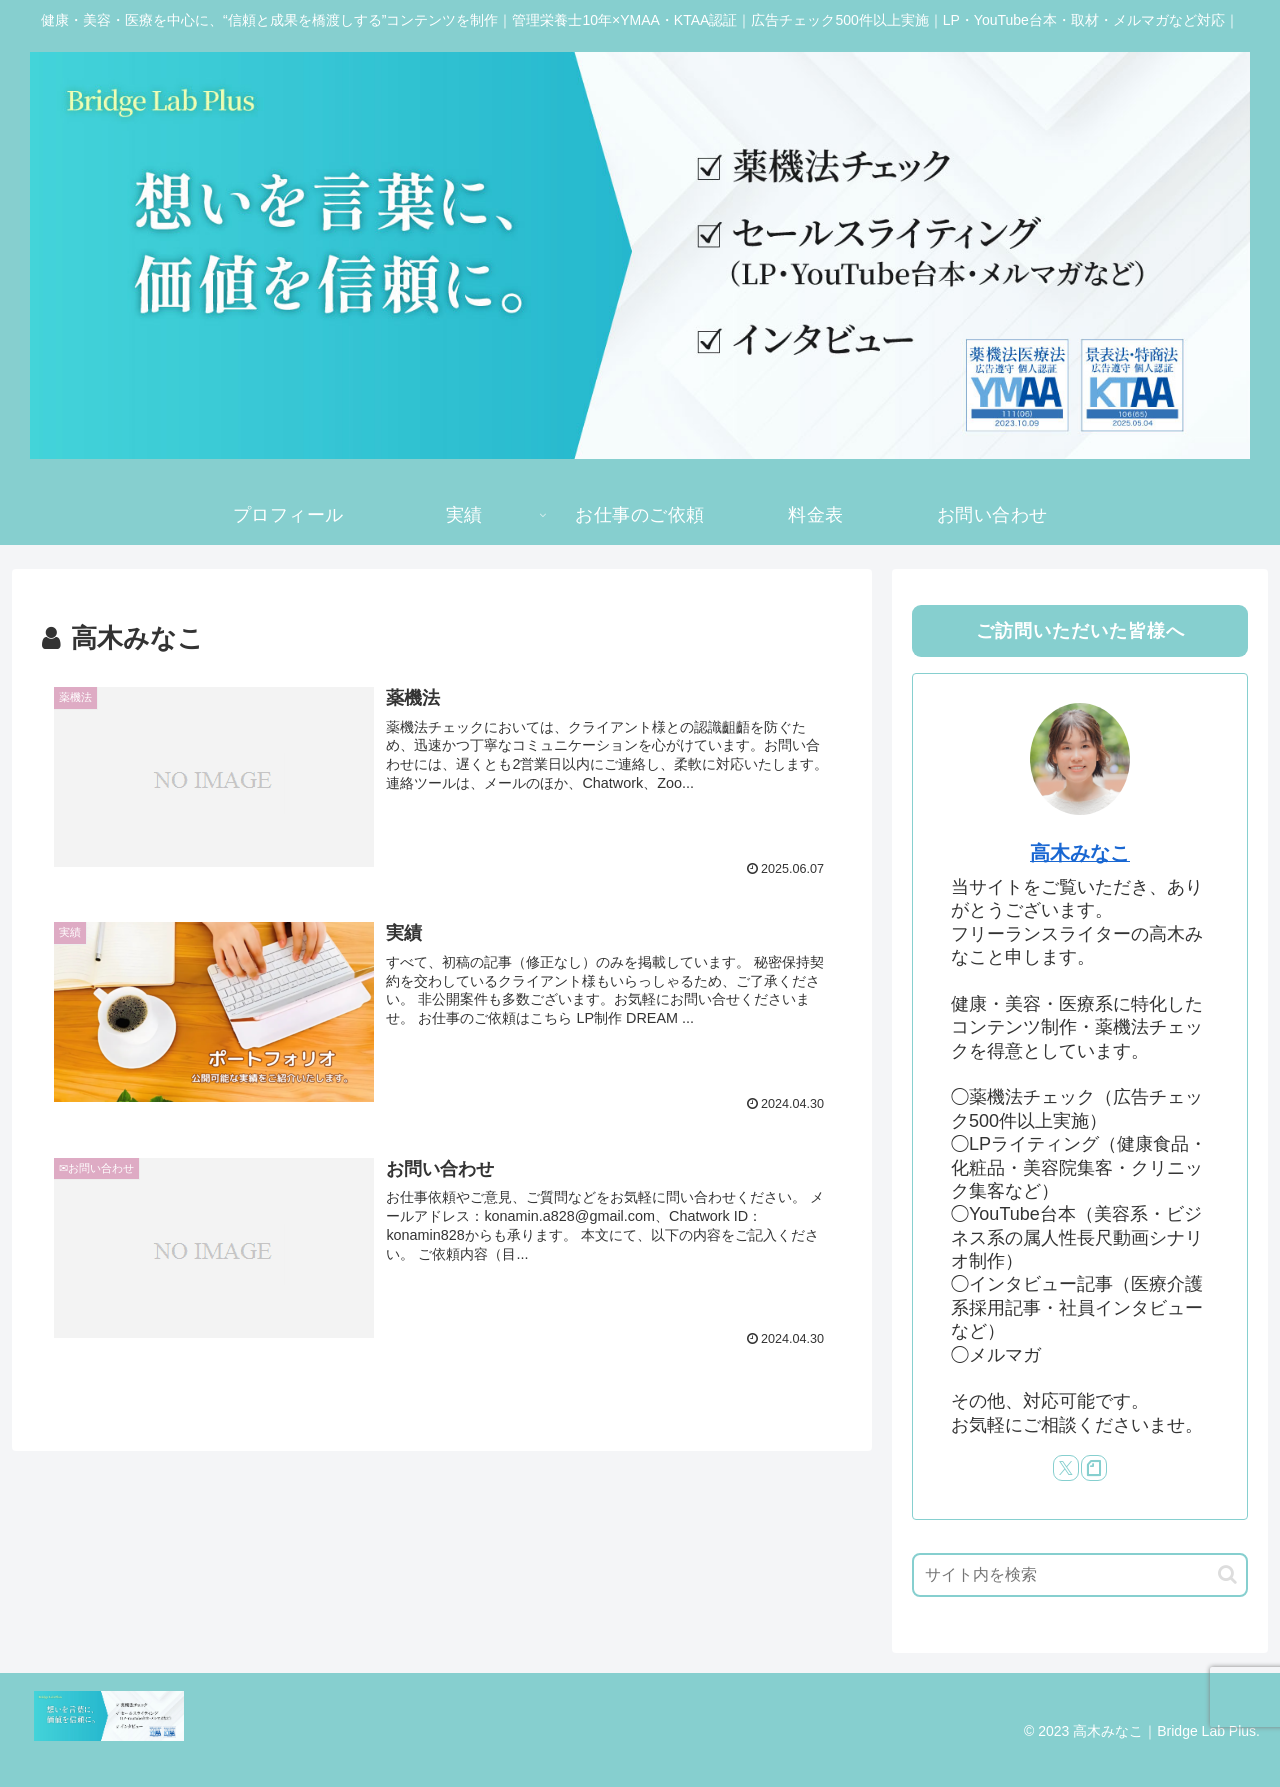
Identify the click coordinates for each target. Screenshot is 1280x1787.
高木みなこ (1080, 853)
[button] (1227, 1574)
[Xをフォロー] (1066, 1468)
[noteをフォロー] (1094, 1468)
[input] (1080, 1575)
